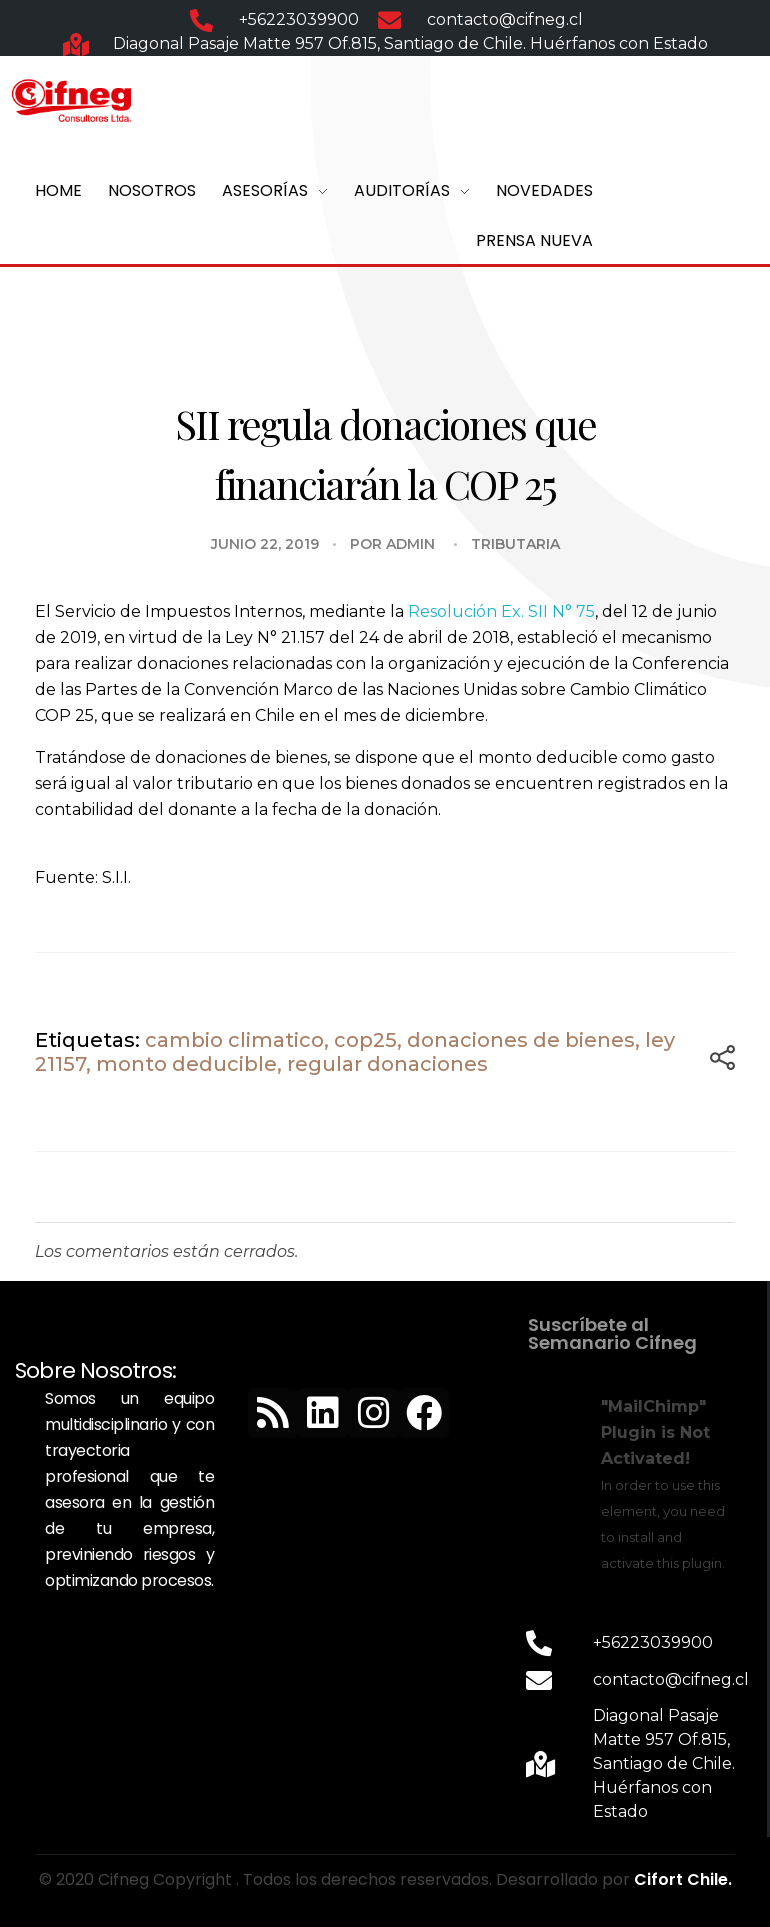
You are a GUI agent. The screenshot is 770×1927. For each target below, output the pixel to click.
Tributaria (515, 544)
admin (410, 544)
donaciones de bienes (521, 1040)
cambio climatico (234, 1040)
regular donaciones (387, 1064)
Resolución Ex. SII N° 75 (501, 611)
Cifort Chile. (683, 1879)
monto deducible (186, 1064)
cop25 (365, 1040)
